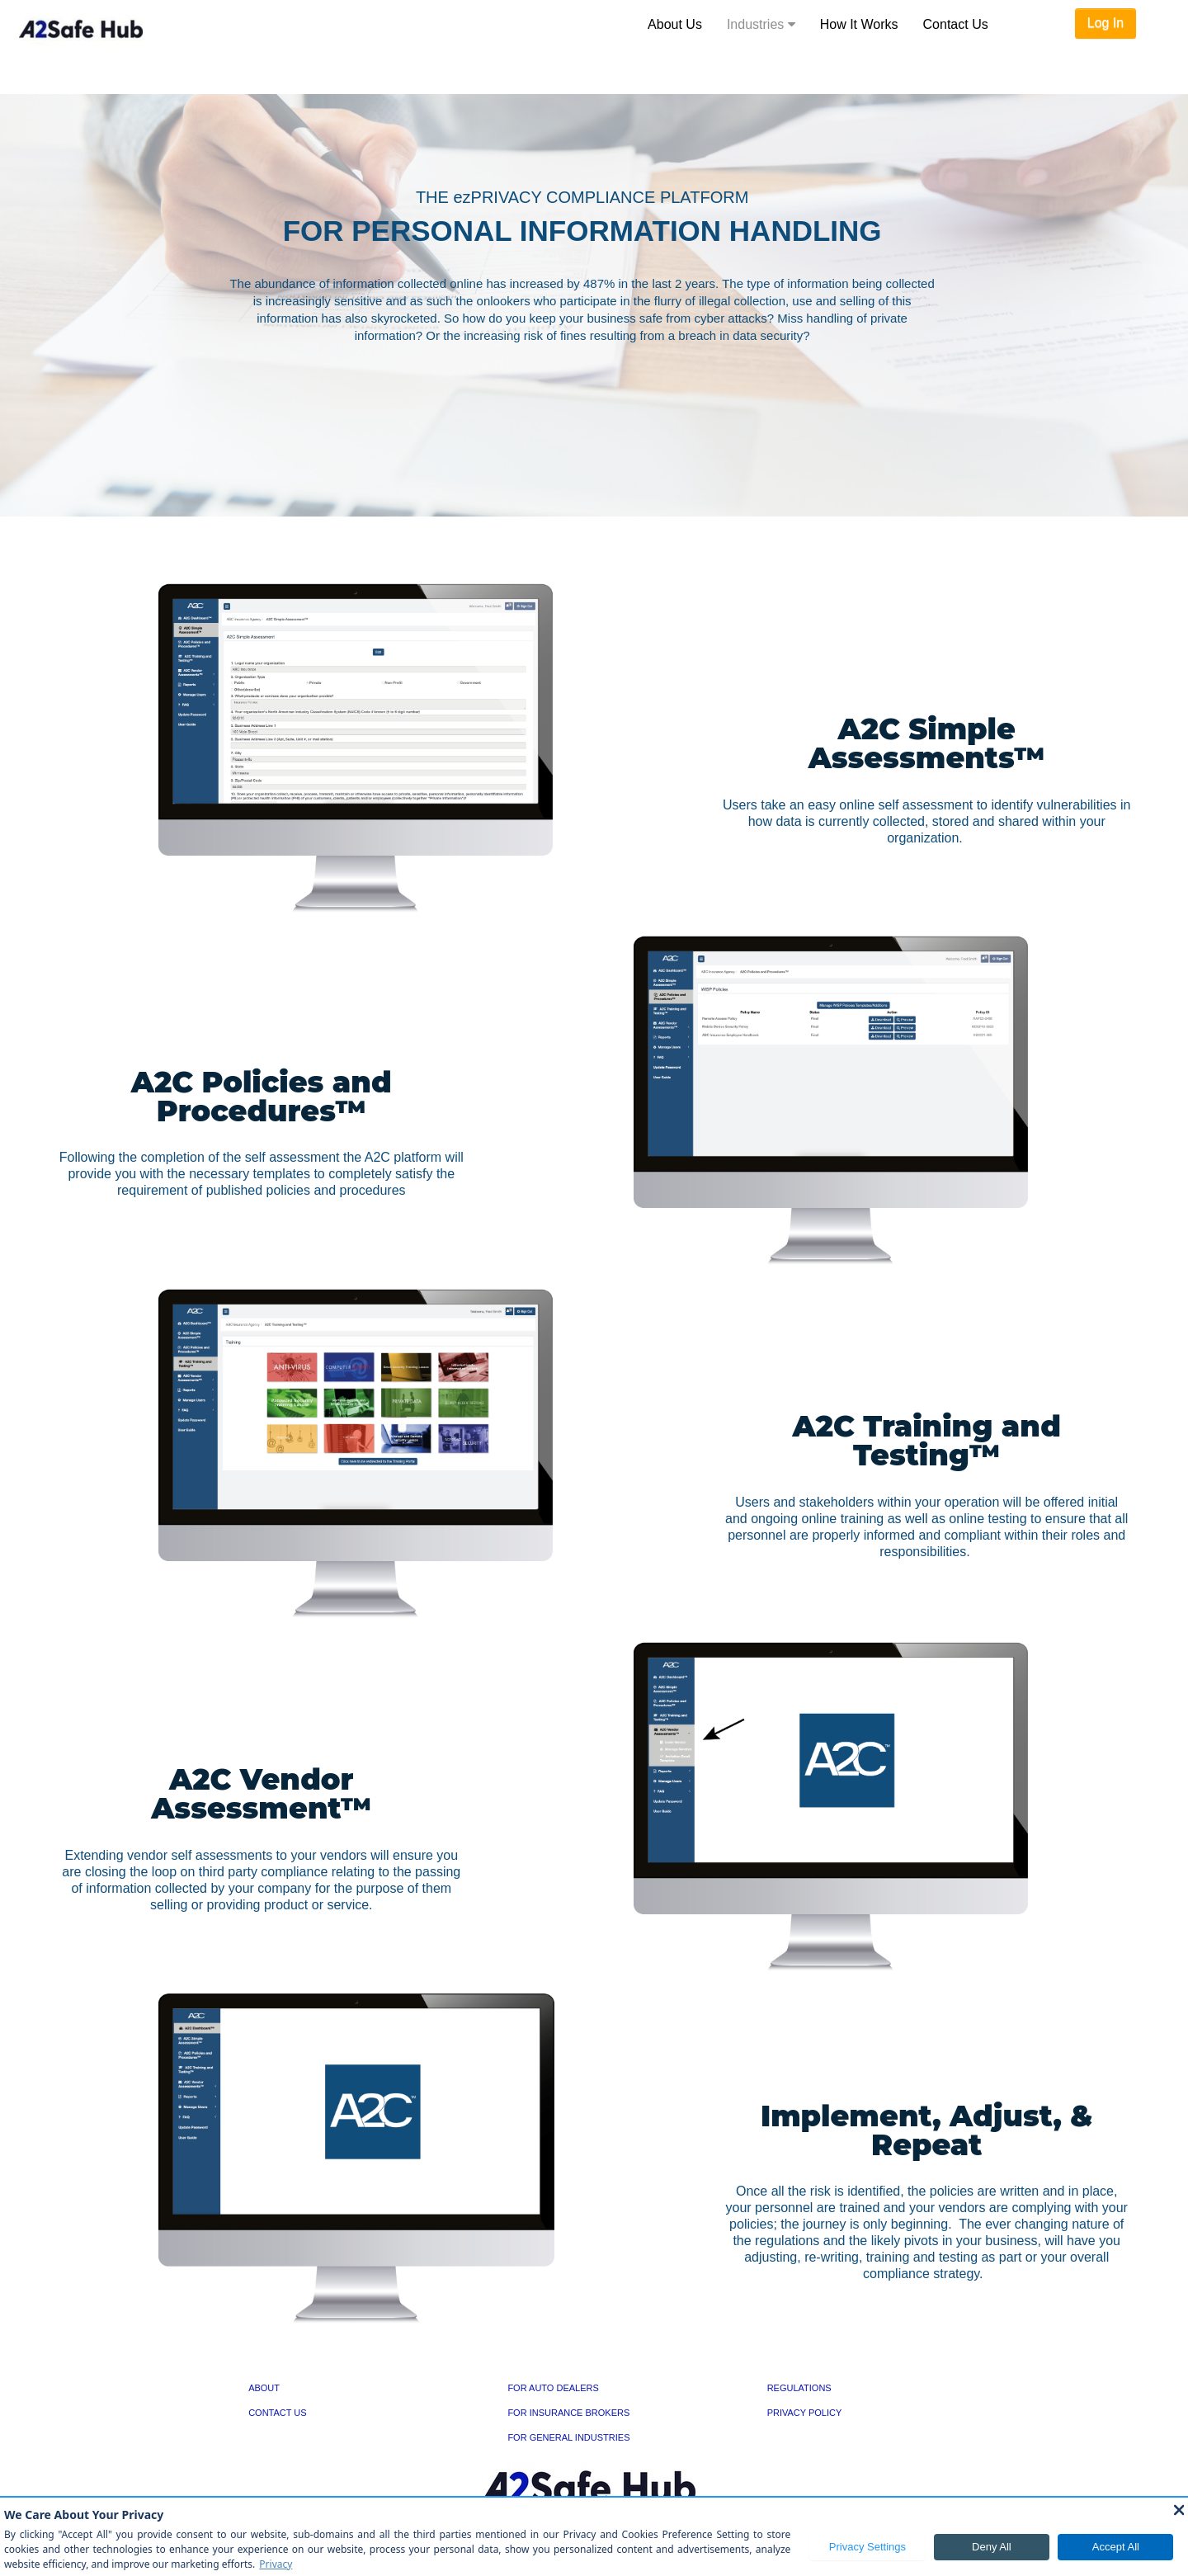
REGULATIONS (799, 2388)
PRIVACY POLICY (804, 2413)
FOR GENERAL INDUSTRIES (568, 2437)
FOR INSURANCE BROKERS (568, 2413)
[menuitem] (674, 24)
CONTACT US (277, 2413)
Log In (1105, 23)
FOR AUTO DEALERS (552, 2388)
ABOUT (264, 2388)
